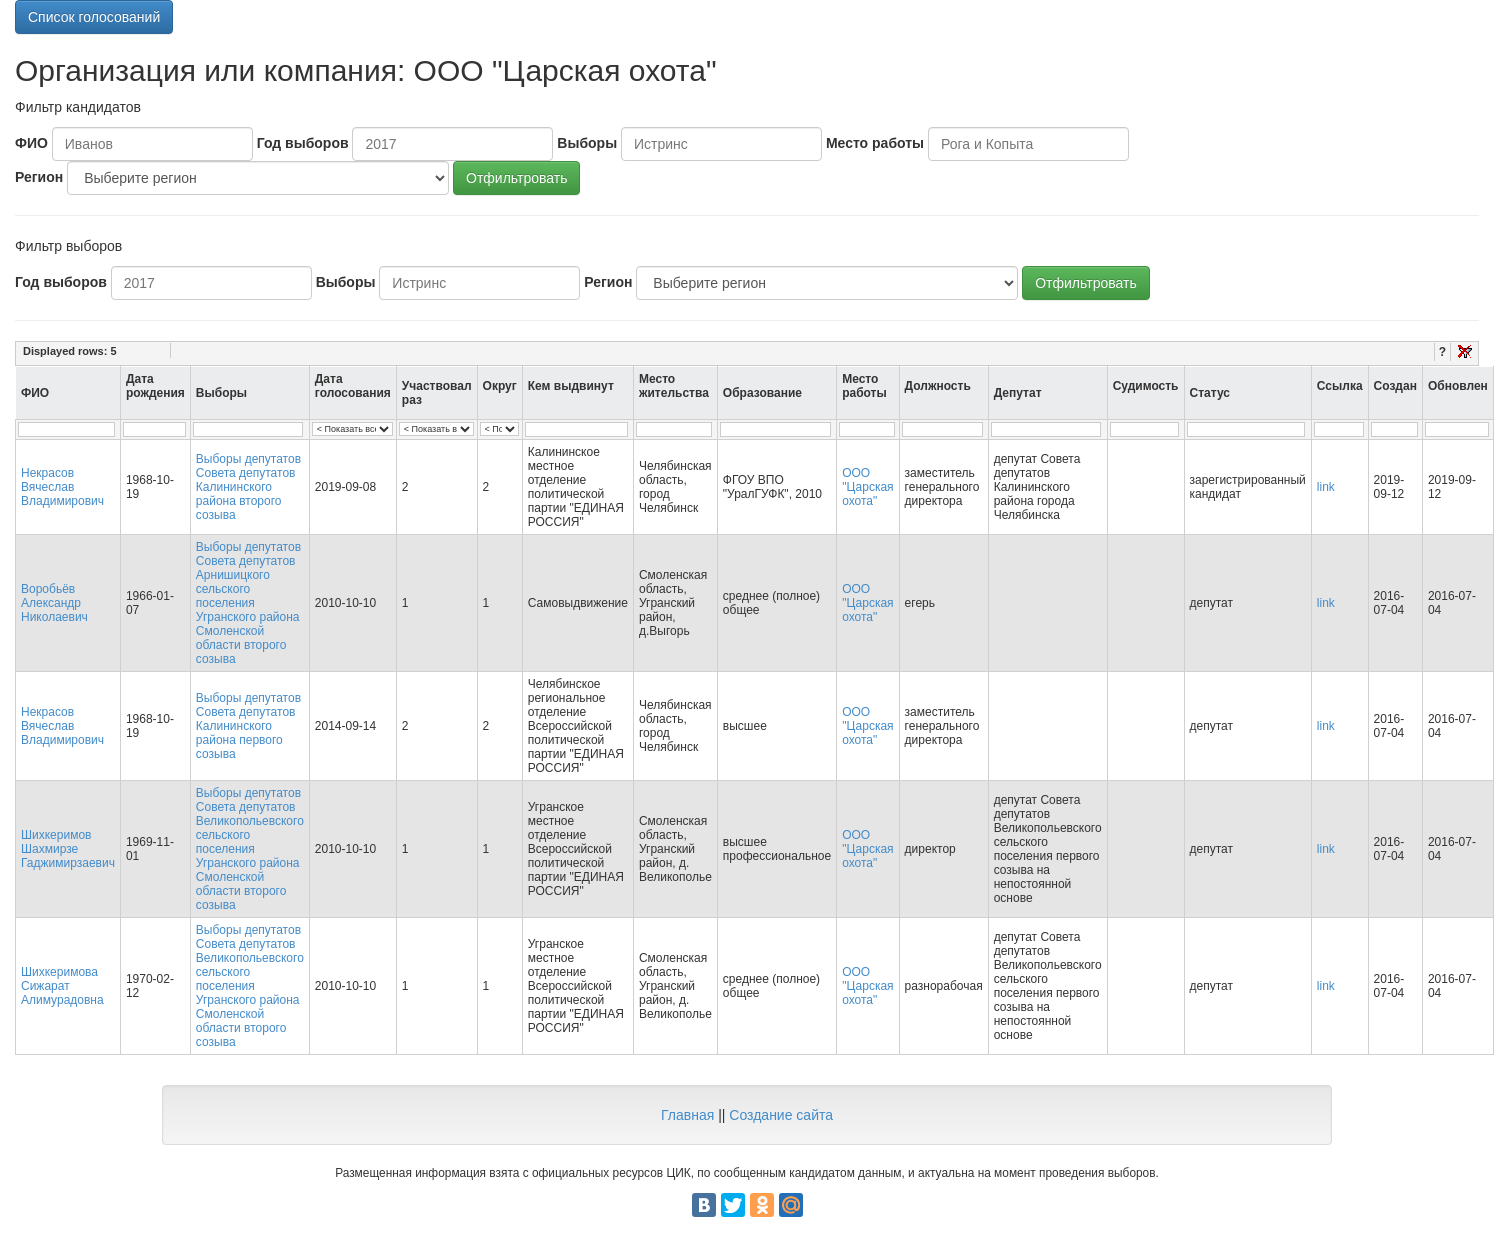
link (1326, 487)
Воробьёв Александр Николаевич (54, 603)
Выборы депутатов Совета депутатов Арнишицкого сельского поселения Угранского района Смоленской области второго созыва (248, 603)
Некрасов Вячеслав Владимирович (62, 487)
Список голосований (94, 17)
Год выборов (303, 143)
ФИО (31, 143)
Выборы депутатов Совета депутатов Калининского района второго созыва (248, 487)
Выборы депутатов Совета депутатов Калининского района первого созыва (248, 726)
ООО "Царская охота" (867, 487)
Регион (39, 177)
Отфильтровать (516, 178)
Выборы (587, 143)
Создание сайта (781, 1115)
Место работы (875, 143)
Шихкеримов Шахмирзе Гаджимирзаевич (68, 849)
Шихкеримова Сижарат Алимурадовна (62, 986)
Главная (687, 1115)
